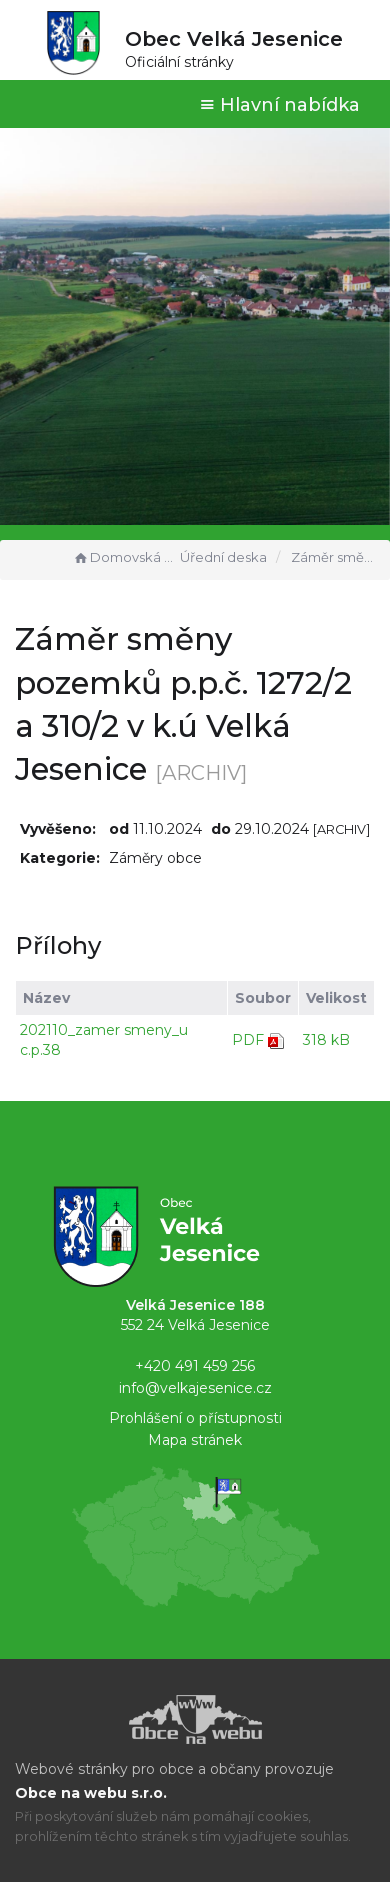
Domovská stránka (124, 557)
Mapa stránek (195, 1440)
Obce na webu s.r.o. (91, 1793)
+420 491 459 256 (195, 1366)
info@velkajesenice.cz (195, 1388)
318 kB (326, 1040)
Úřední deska (223, 557)
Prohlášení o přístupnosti (195, 1418)
